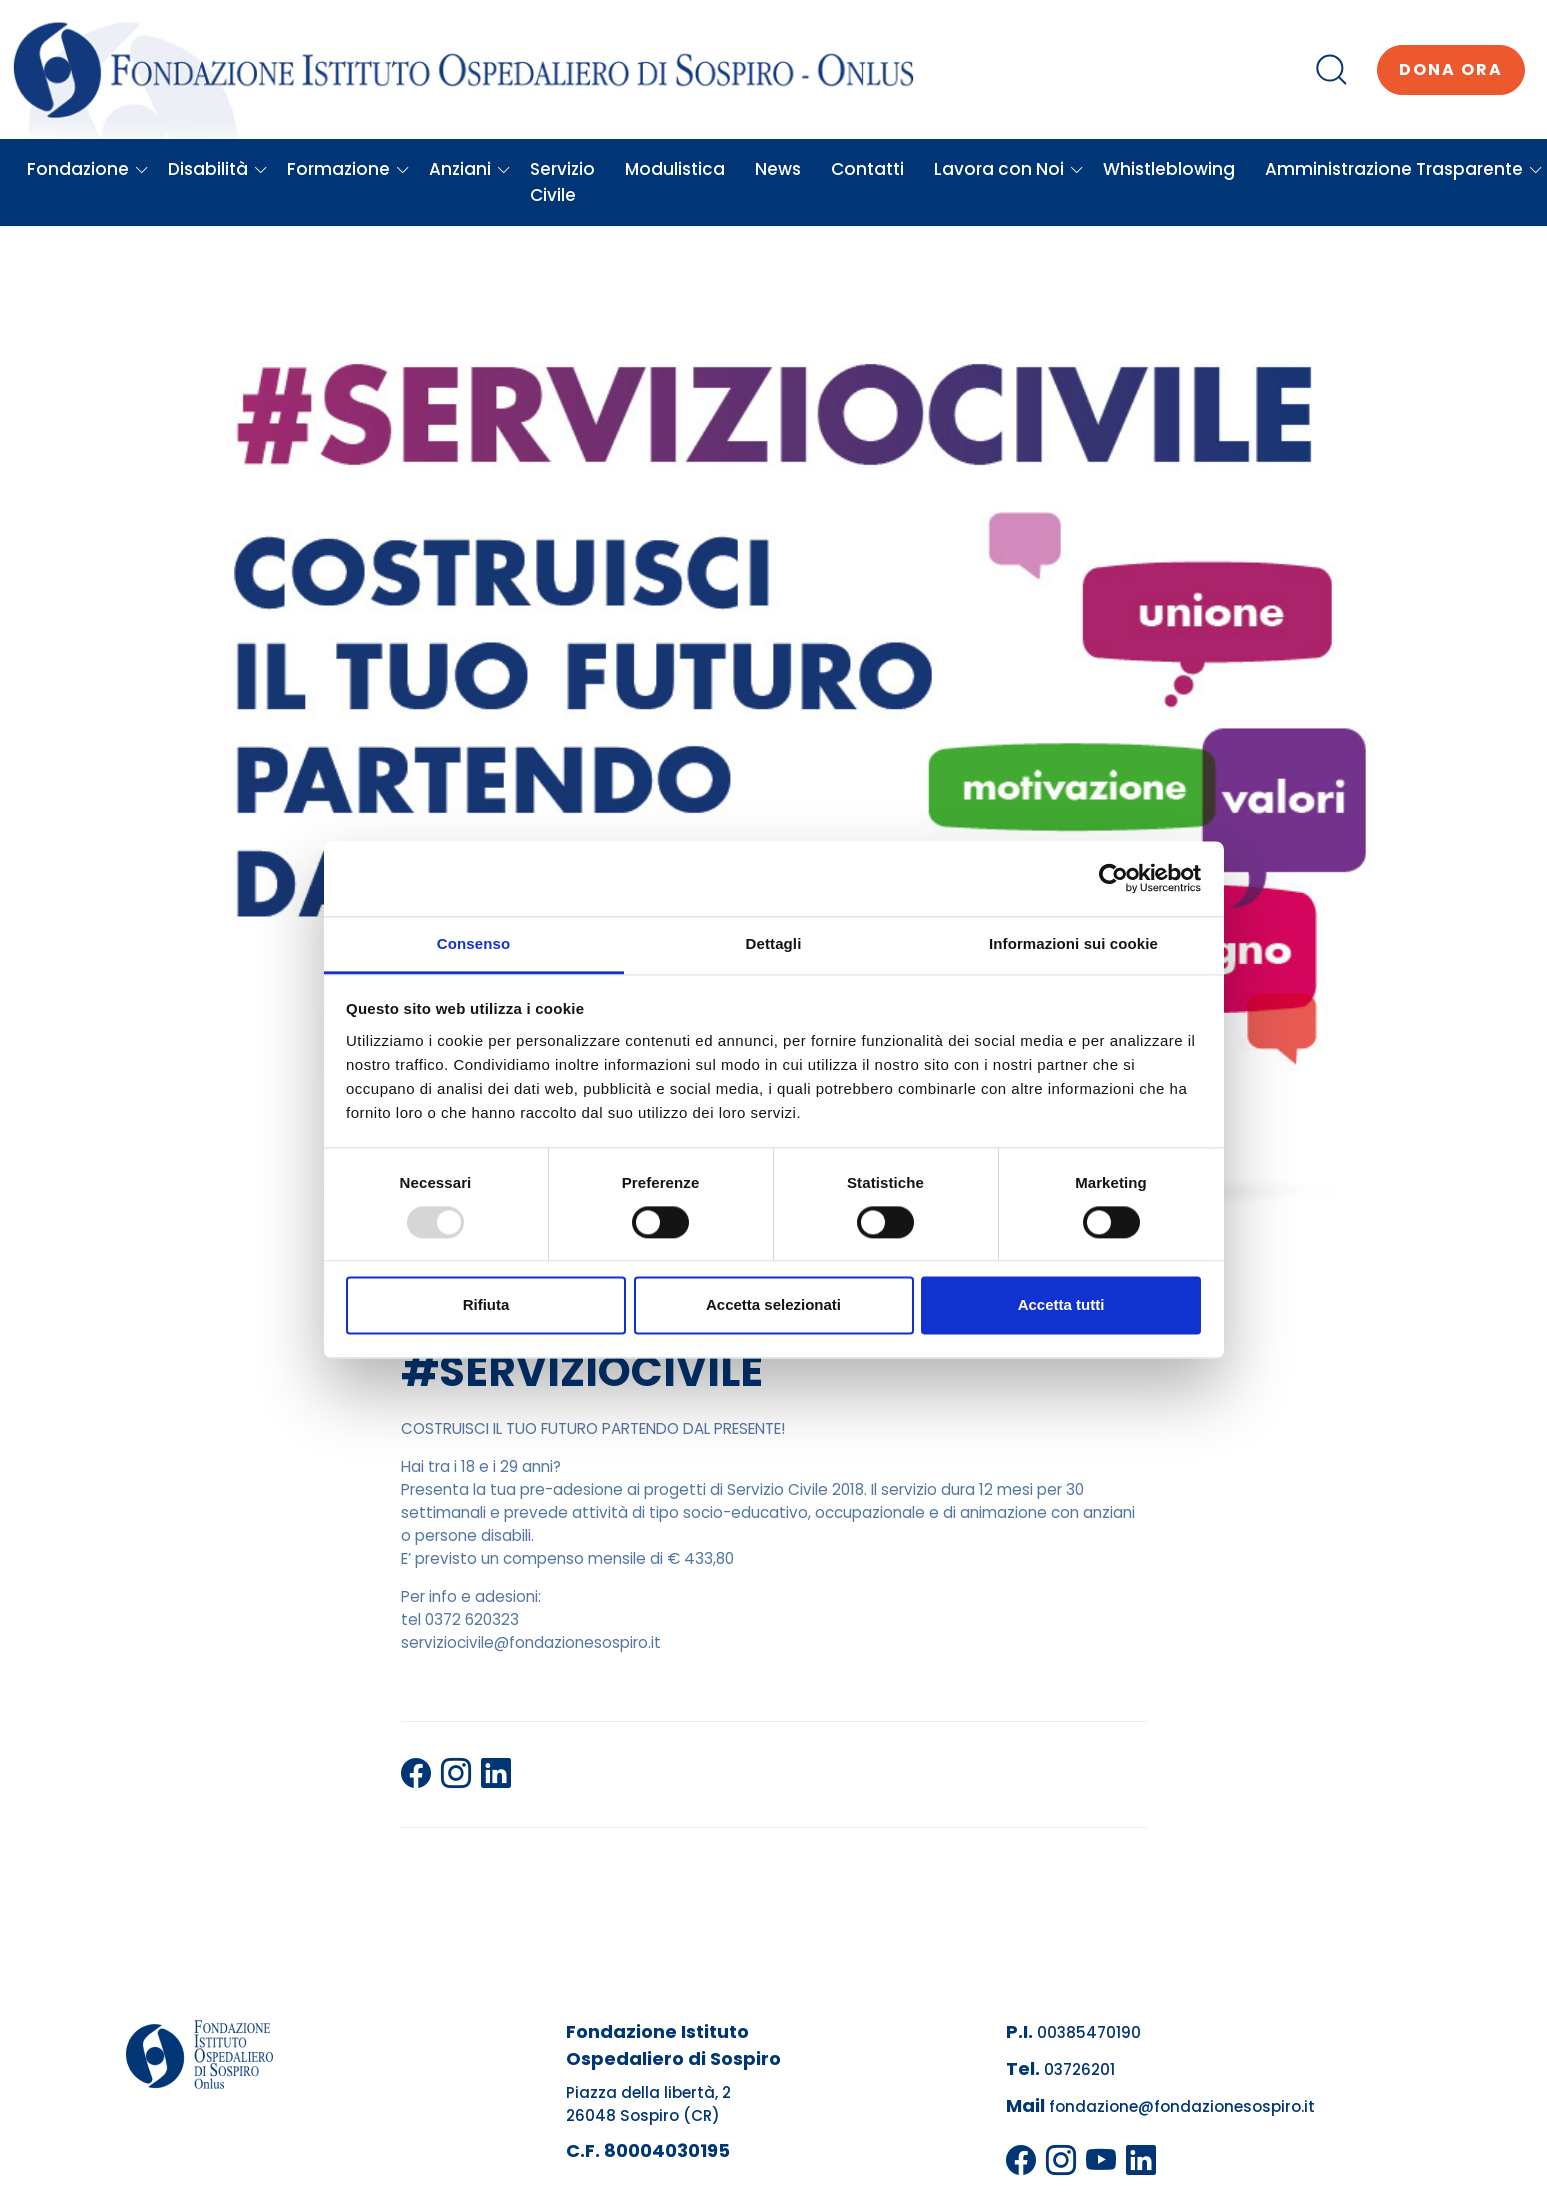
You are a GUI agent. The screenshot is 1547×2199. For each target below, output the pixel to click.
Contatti (867, 169)
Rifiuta (486, 1305)
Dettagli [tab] (774, 943)
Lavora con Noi (1009, 169)
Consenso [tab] (473, 943)
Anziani (470, 169)
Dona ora (1451, 69)
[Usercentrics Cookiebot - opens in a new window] (1113, 878)
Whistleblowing (1169, 169)
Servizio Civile (562, 182)
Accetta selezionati (773, 1305)
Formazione (348, 169)
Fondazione (88, 169)
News (778, 169)
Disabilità (218, 169)
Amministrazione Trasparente (1404, 169)
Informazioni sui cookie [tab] (1073, 943)
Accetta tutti (1061, 1305)
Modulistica (675, 169)
